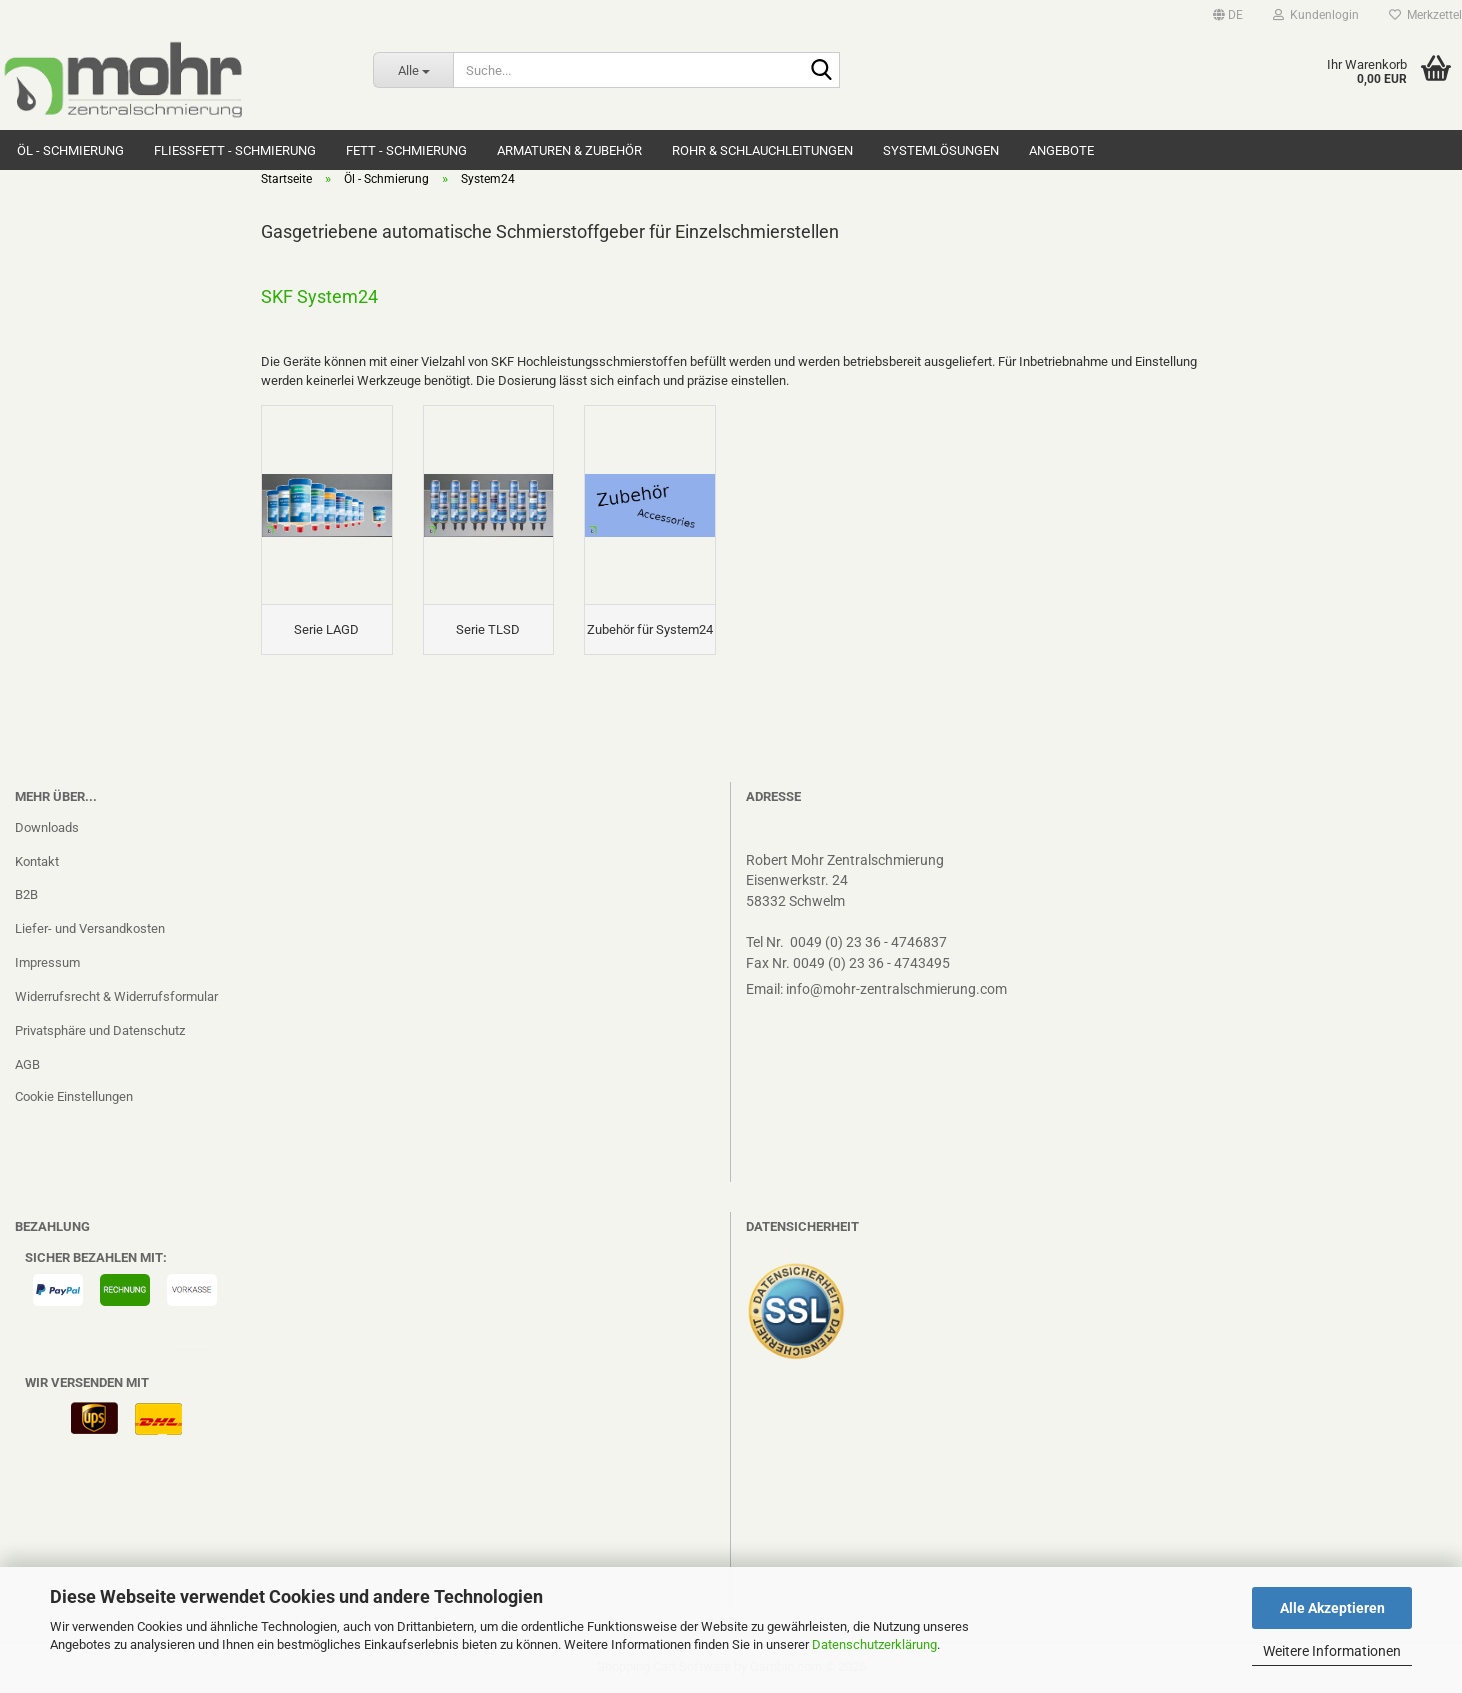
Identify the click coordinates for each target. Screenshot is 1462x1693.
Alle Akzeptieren (1332, 1608)
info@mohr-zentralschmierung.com (896, 989)
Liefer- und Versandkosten (90, 928)
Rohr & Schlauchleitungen (762, 150)
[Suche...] (413, 70)
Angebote (1061, 150)
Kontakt (37, 861)
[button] (1228, 15)
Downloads (47, 827)
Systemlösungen (941, 150)
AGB (27, 1064)
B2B (26, 894)
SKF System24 (319, 296)
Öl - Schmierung (70, 150)
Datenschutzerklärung (874, 1644)
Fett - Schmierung (406, 150)
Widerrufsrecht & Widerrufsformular (116, 996)
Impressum (47, 962)
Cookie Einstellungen (74, 1096)
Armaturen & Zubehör (569, 150)
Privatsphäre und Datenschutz (100, 1030)
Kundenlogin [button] (1316, 15)
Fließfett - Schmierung (235, 150)
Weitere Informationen (1332, 1651)
